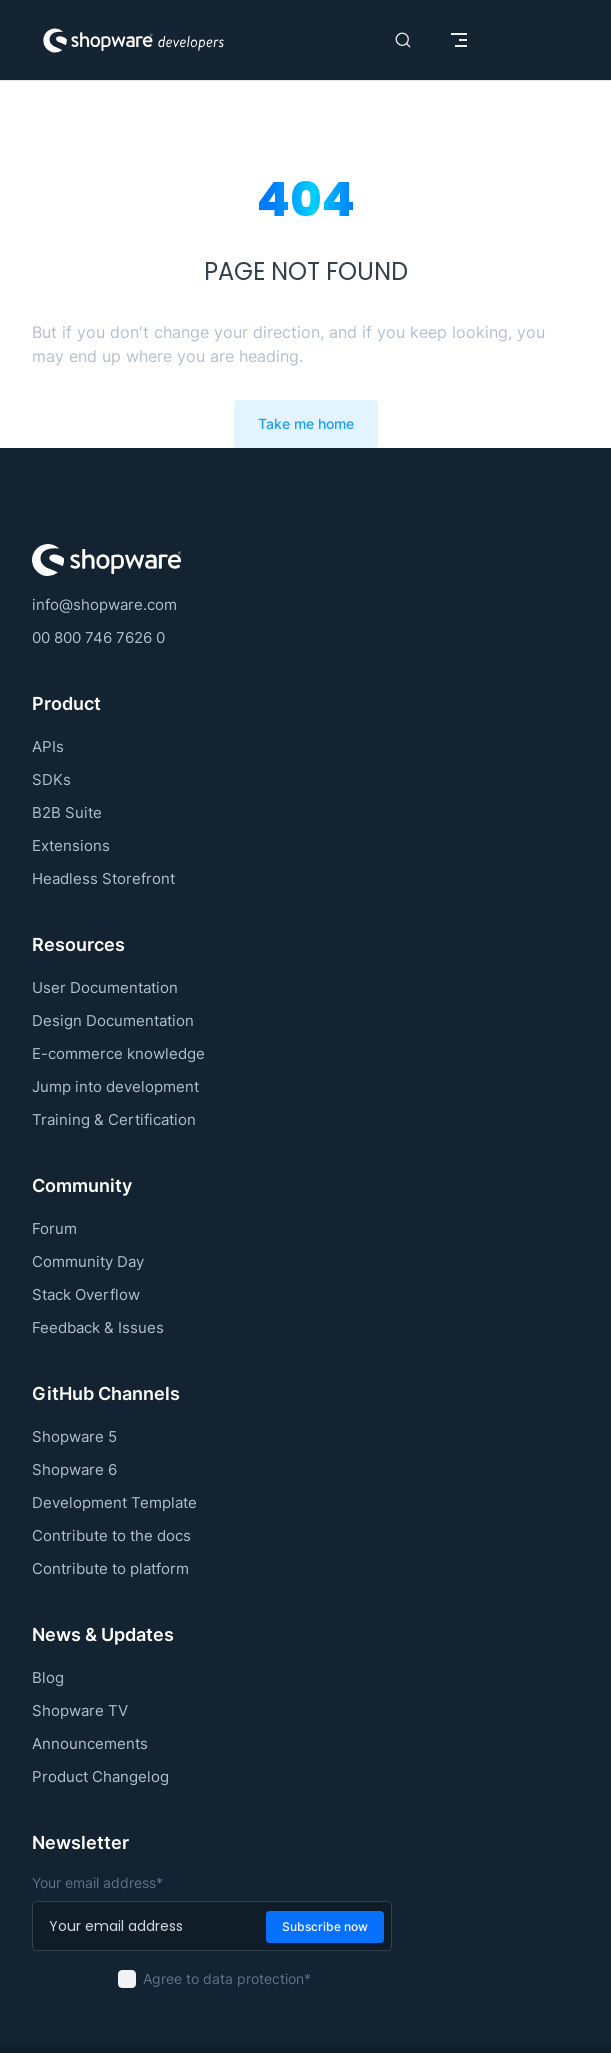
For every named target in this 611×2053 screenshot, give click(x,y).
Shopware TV (80, 1710)
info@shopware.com (104, 604)
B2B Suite (67, 812)
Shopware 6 (74, 1469)
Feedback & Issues (98, 1327)
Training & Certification (114, 1119)
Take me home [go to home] (306, 424)
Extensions (71, 845)
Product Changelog (100, 1776)
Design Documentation (113, 1020)
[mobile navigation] (459, 40)
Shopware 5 (74, 1436)
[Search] (403, 40)
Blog (48, 1677)
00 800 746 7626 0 (98, 637)
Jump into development (115, 1086)
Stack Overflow (86, 1294)
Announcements (90, 1743)
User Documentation (105, 987)
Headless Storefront (103, 878)
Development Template (114, 1502)
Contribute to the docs (111, 1535)
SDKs (51, 779)
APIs (48, 746)
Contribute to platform (110, 1568)
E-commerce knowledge (118, 1053)
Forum (54, 1228)
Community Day (88, 1261)
